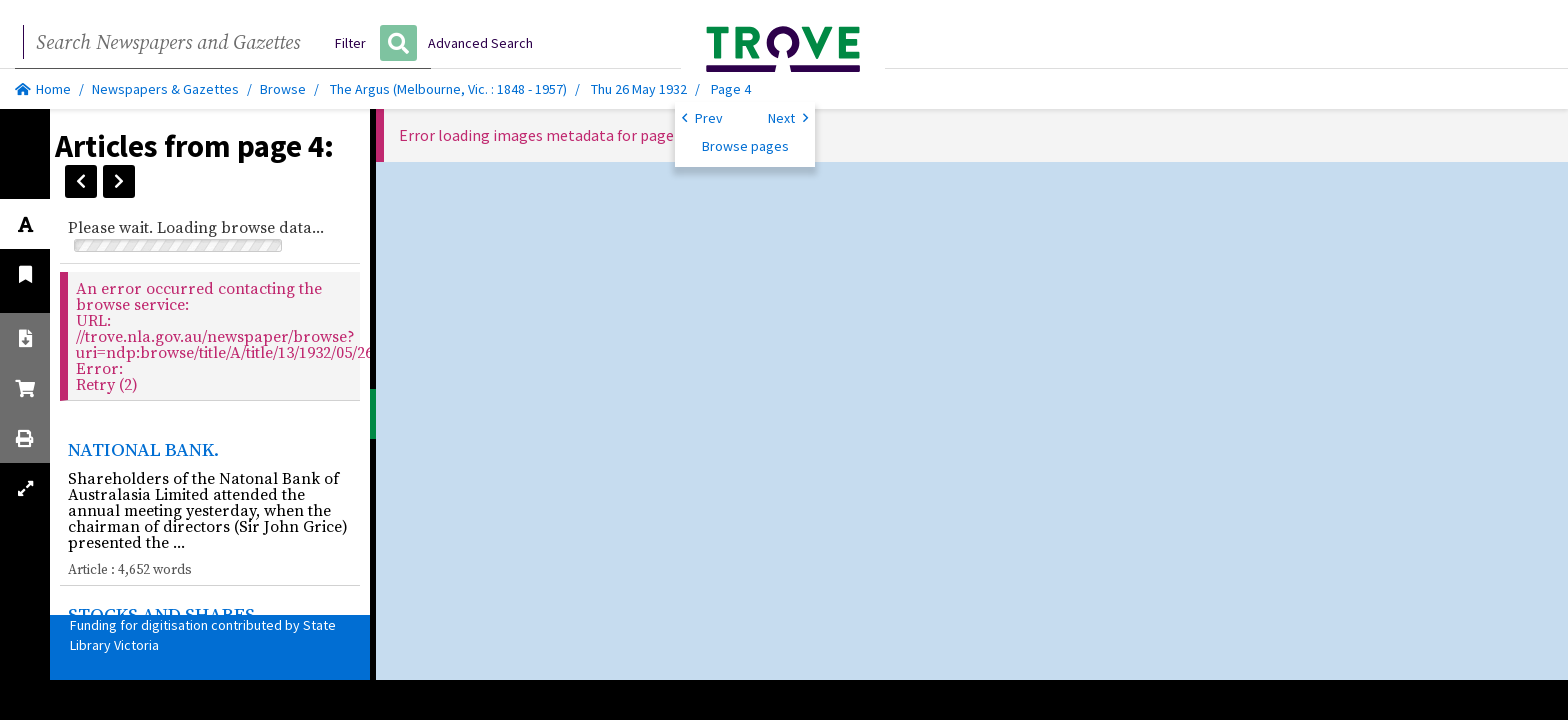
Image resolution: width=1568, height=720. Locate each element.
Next (788, 117)
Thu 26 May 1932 (640, 89)
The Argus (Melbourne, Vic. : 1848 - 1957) (448, 89)
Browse (283, 89)
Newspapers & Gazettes (165, 89)
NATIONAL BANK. (143, 449)
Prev (702, 117)
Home (43, 89)
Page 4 (731, 89)
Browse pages (745, 146)
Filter (350, 43)
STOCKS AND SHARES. (164, 614)
